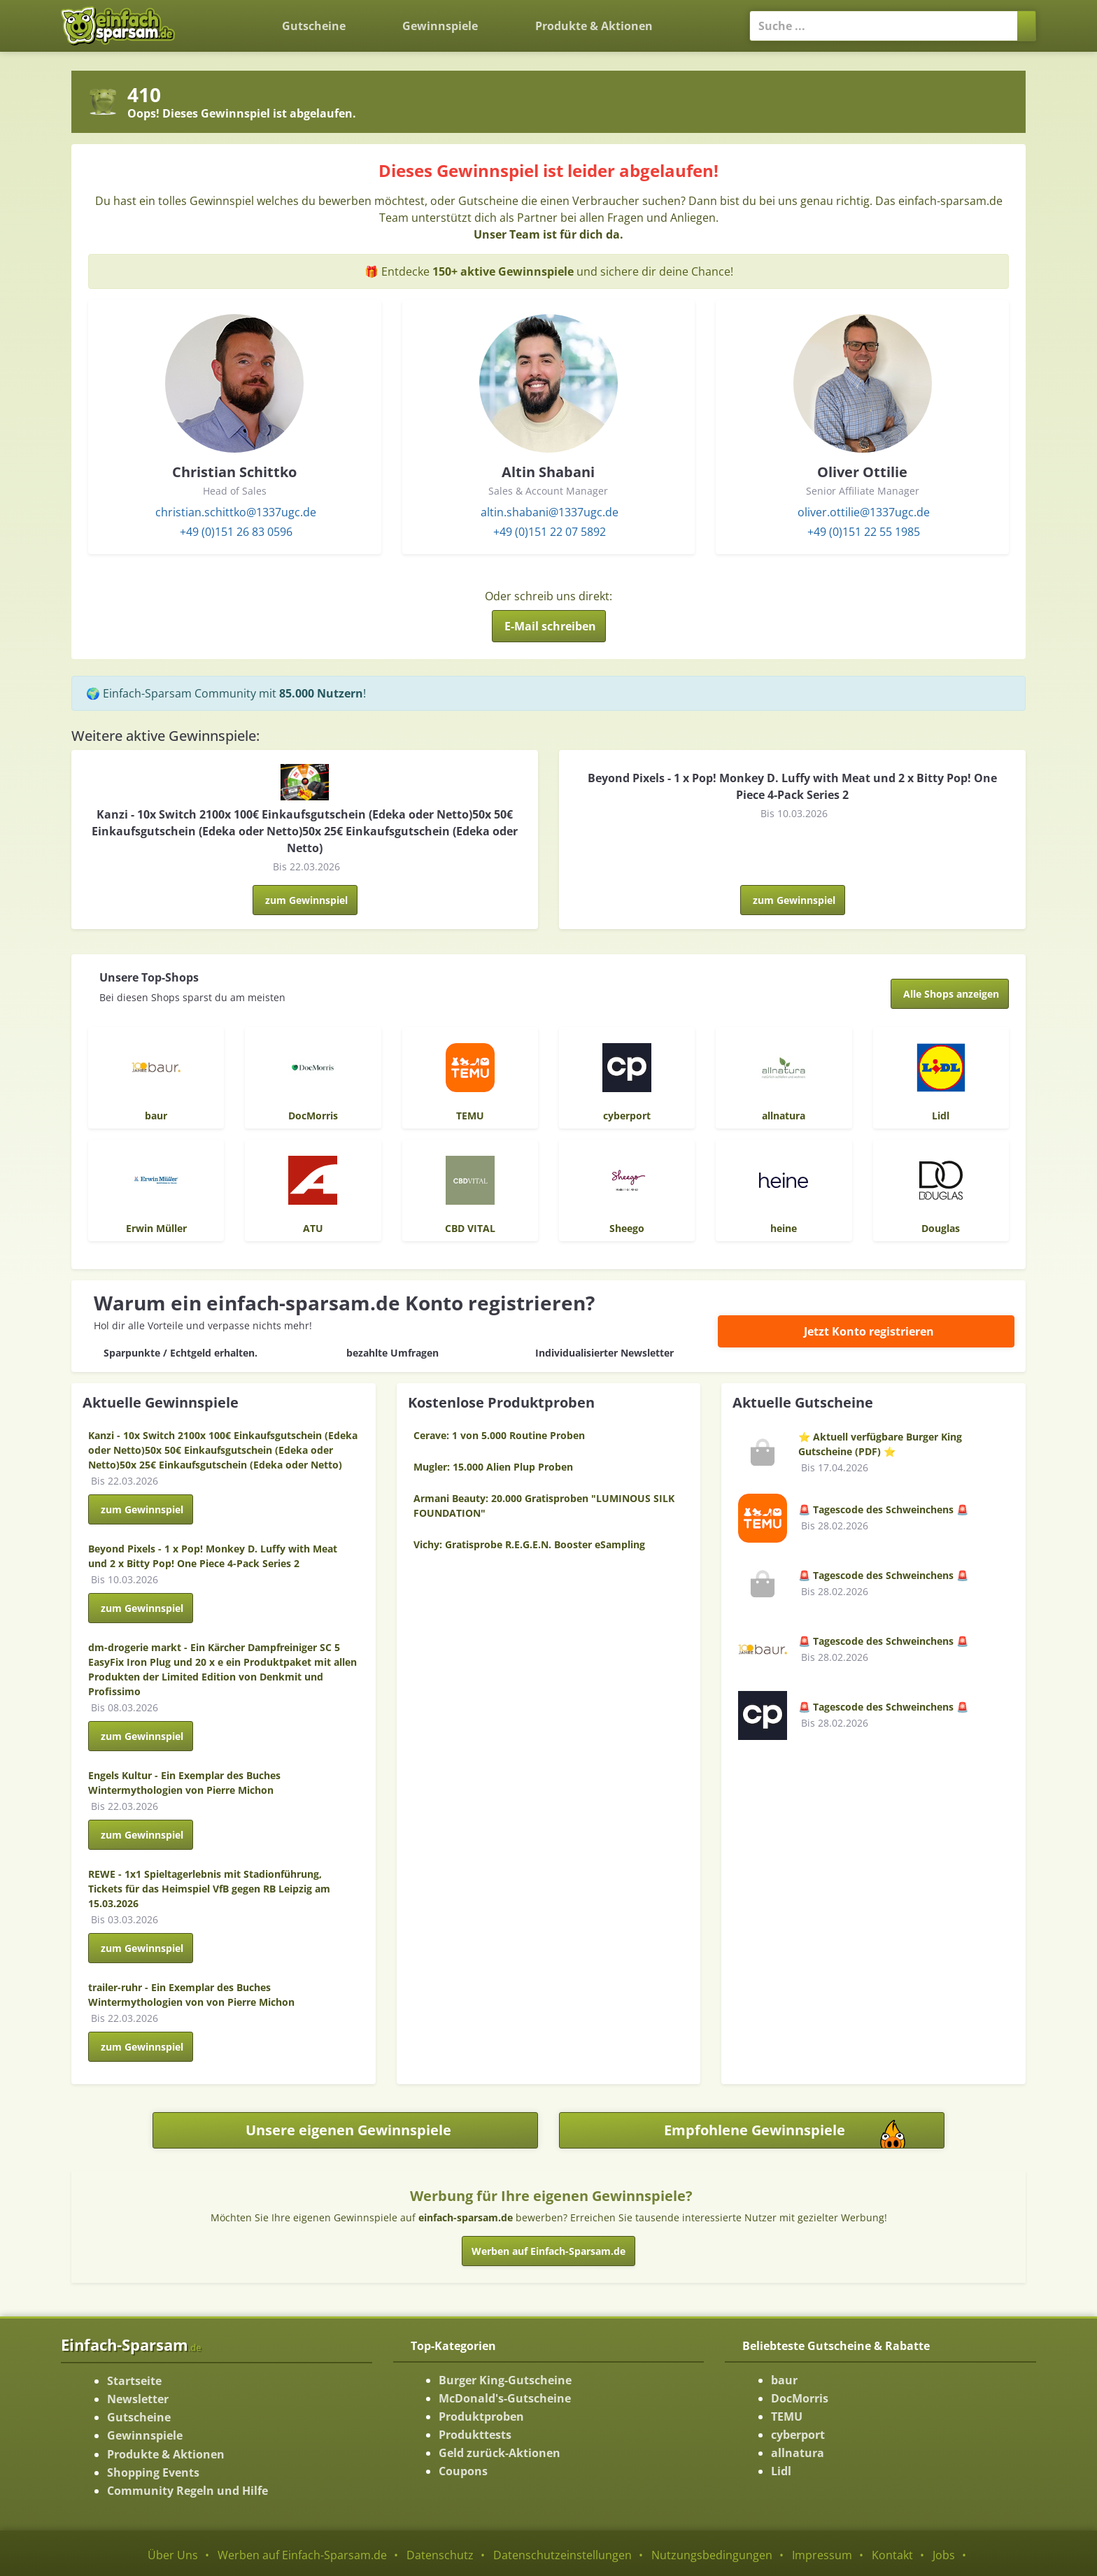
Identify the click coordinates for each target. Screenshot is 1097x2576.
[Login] (704, 17)
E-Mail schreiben (550, 626)
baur (784, 2380)
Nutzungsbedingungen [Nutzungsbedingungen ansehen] (711, 2555)
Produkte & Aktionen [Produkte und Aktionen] (594, 26)
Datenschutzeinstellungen (562, 2555)
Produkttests (475, 2434)
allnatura (797, 2453)
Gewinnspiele (440, 26)
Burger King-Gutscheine (505, 2380)
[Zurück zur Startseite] (221, 15)
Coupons (463, 2471)
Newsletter (138, 2399)
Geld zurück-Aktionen (499, 2453)
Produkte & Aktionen (166, 2454)
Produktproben (481, 2416)
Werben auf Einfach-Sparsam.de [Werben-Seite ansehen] (302, 2555)
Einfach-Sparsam (131, 2344)
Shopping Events (153, 2472)
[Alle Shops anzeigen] (950, 994)
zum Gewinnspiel (306, 900)
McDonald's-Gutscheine (505, 2398)
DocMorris (799, 2398)
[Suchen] (1026, 25)
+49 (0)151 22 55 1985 (863, 531)
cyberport (798, 2434)
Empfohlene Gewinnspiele (804, 2134)
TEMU (786, 2416)
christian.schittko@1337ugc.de (235, 512)
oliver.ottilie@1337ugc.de (864, 512)
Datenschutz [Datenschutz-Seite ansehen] (440, 2555)
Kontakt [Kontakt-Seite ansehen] (892, 2555)
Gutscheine (314, 26)
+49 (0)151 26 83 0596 (236, 531)
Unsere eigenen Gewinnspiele (348, 2130)
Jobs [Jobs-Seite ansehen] (944, 2555)
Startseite (134, 2381)
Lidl (781, 2471)
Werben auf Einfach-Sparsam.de (548, 2251)
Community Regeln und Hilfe (187, 2490)
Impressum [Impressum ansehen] (822, 2555)
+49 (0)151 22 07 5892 (549, 531)
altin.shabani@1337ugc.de (549, 512)
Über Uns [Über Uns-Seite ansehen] (173, 2555)
